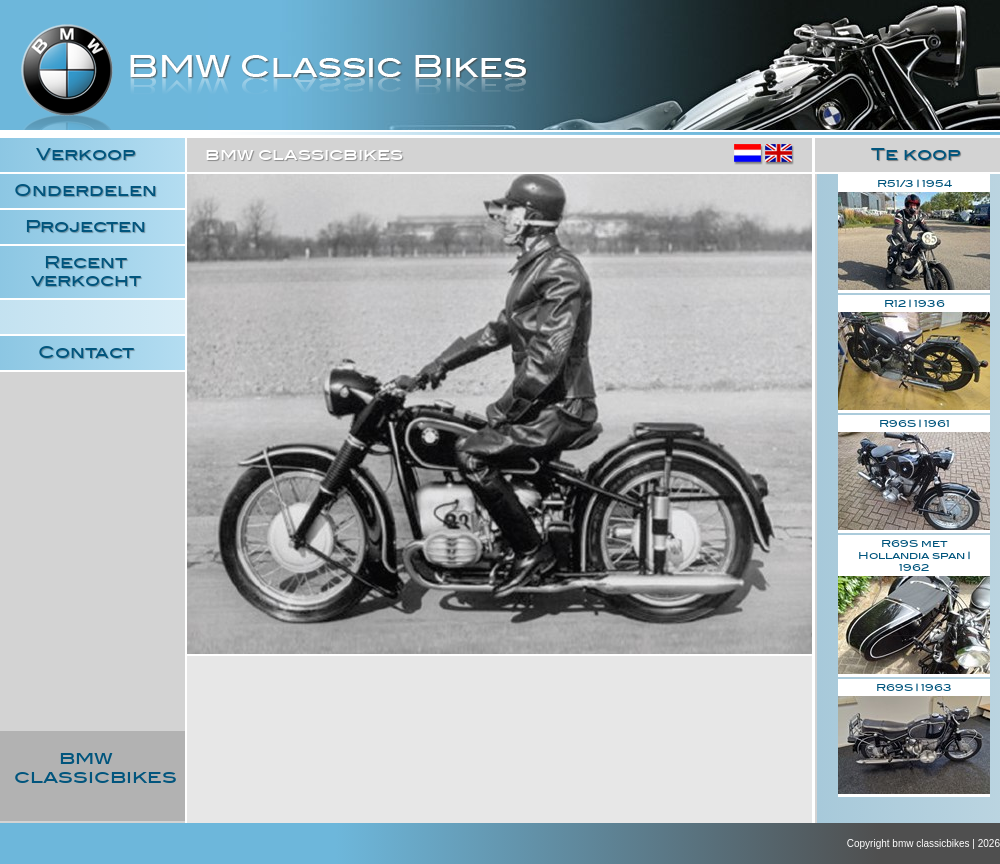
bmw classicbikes (274, 85)
